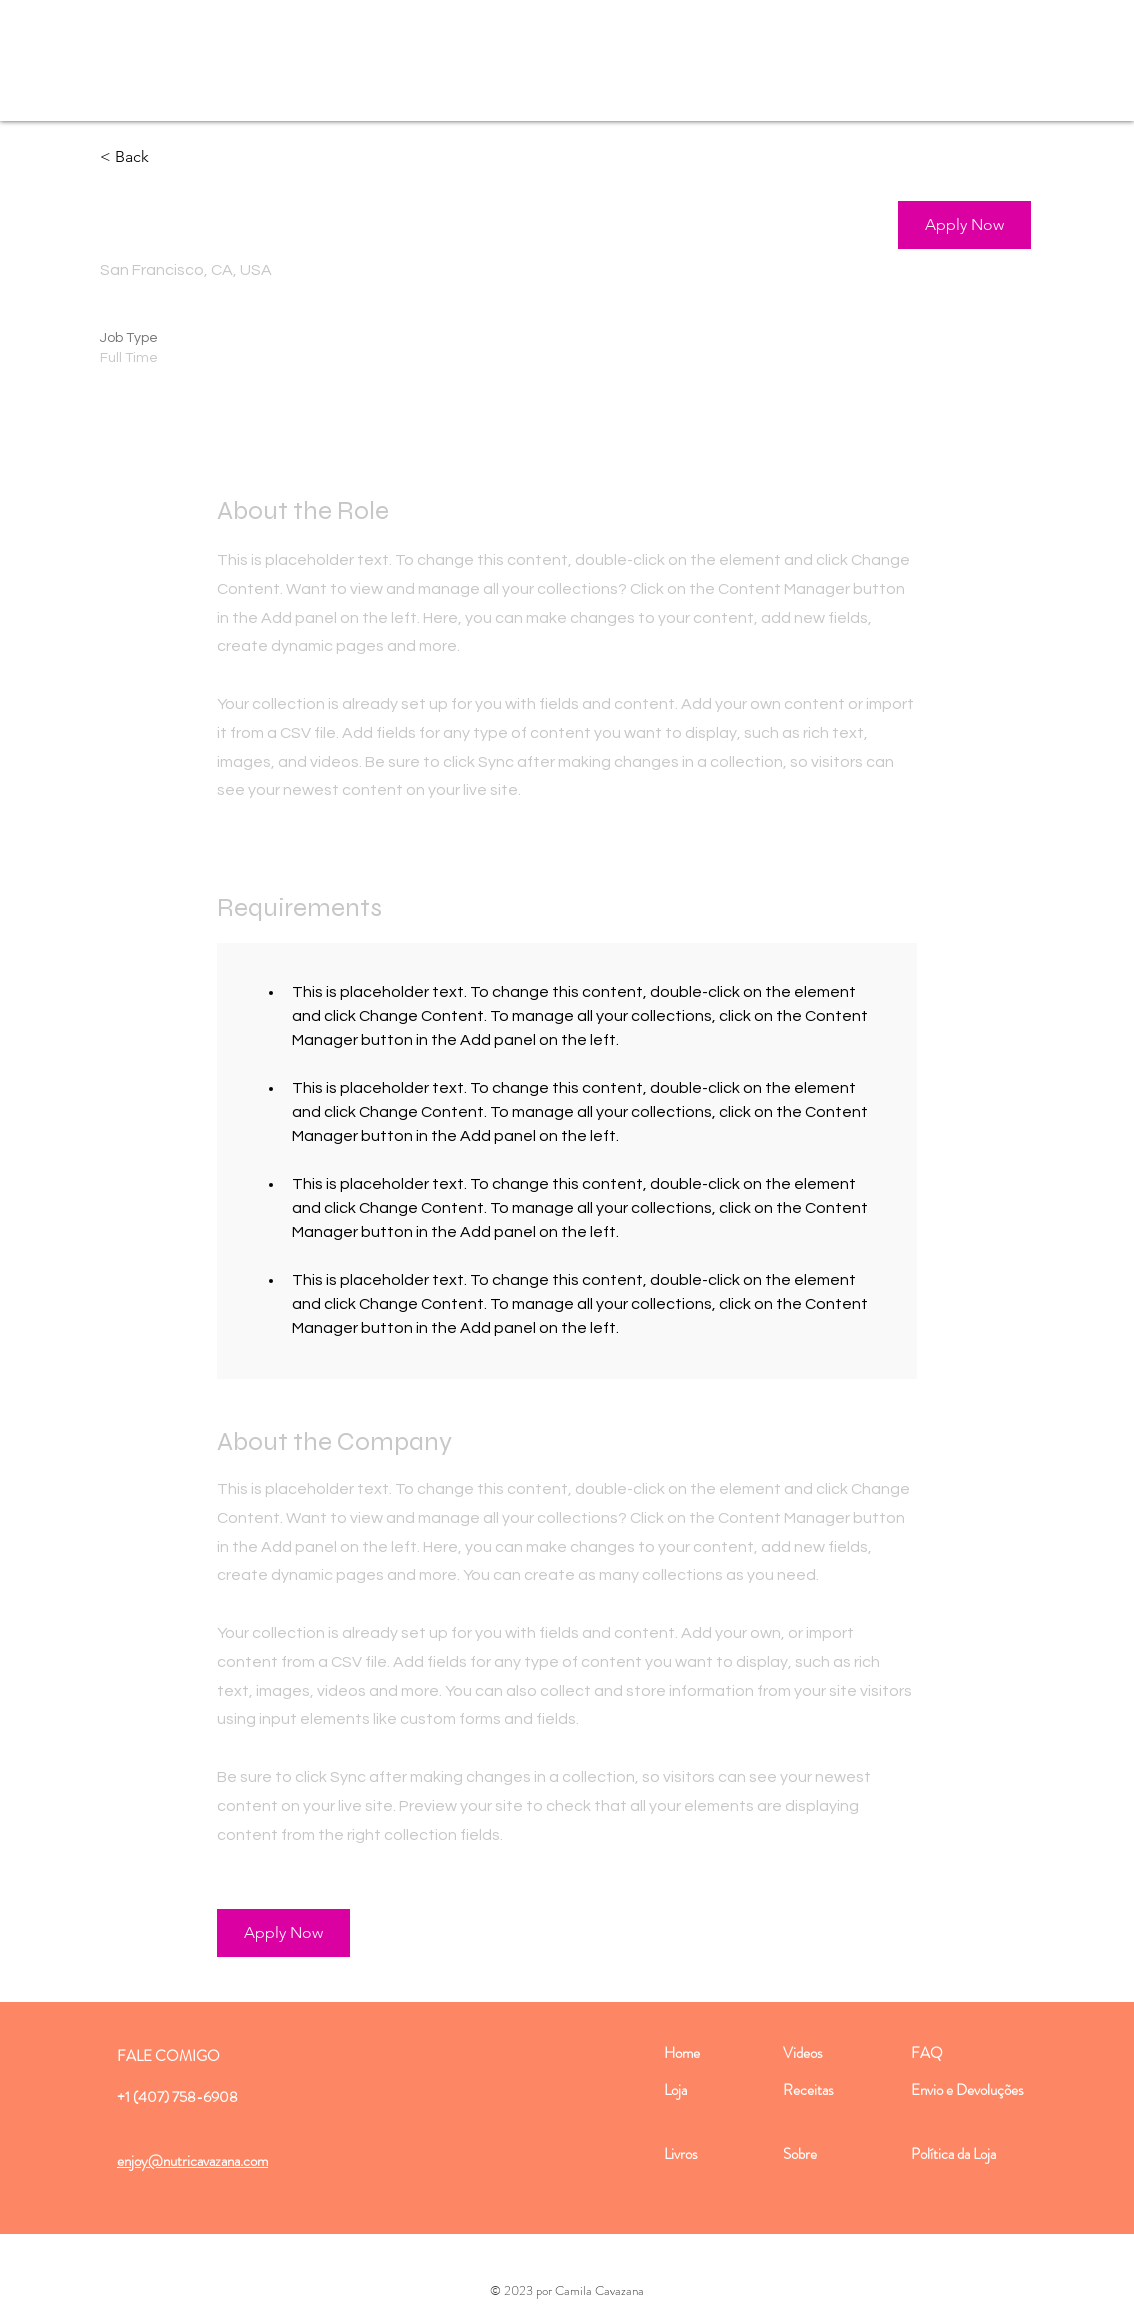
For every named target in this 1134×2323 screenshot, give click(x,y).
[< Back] (171, 157)
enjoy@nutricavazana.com (192, 2161)
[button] (964, 225)
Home (682, 2053)
